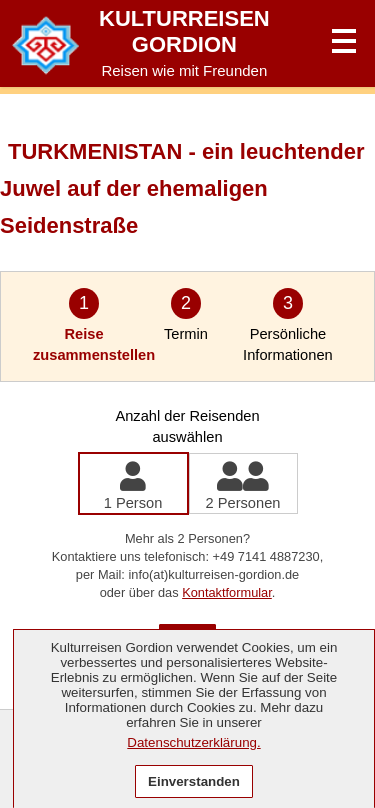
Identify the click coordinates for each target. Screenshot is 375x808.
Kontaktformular (227, 592)
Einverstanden (194, 781)
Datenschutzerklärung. (193, 742)
